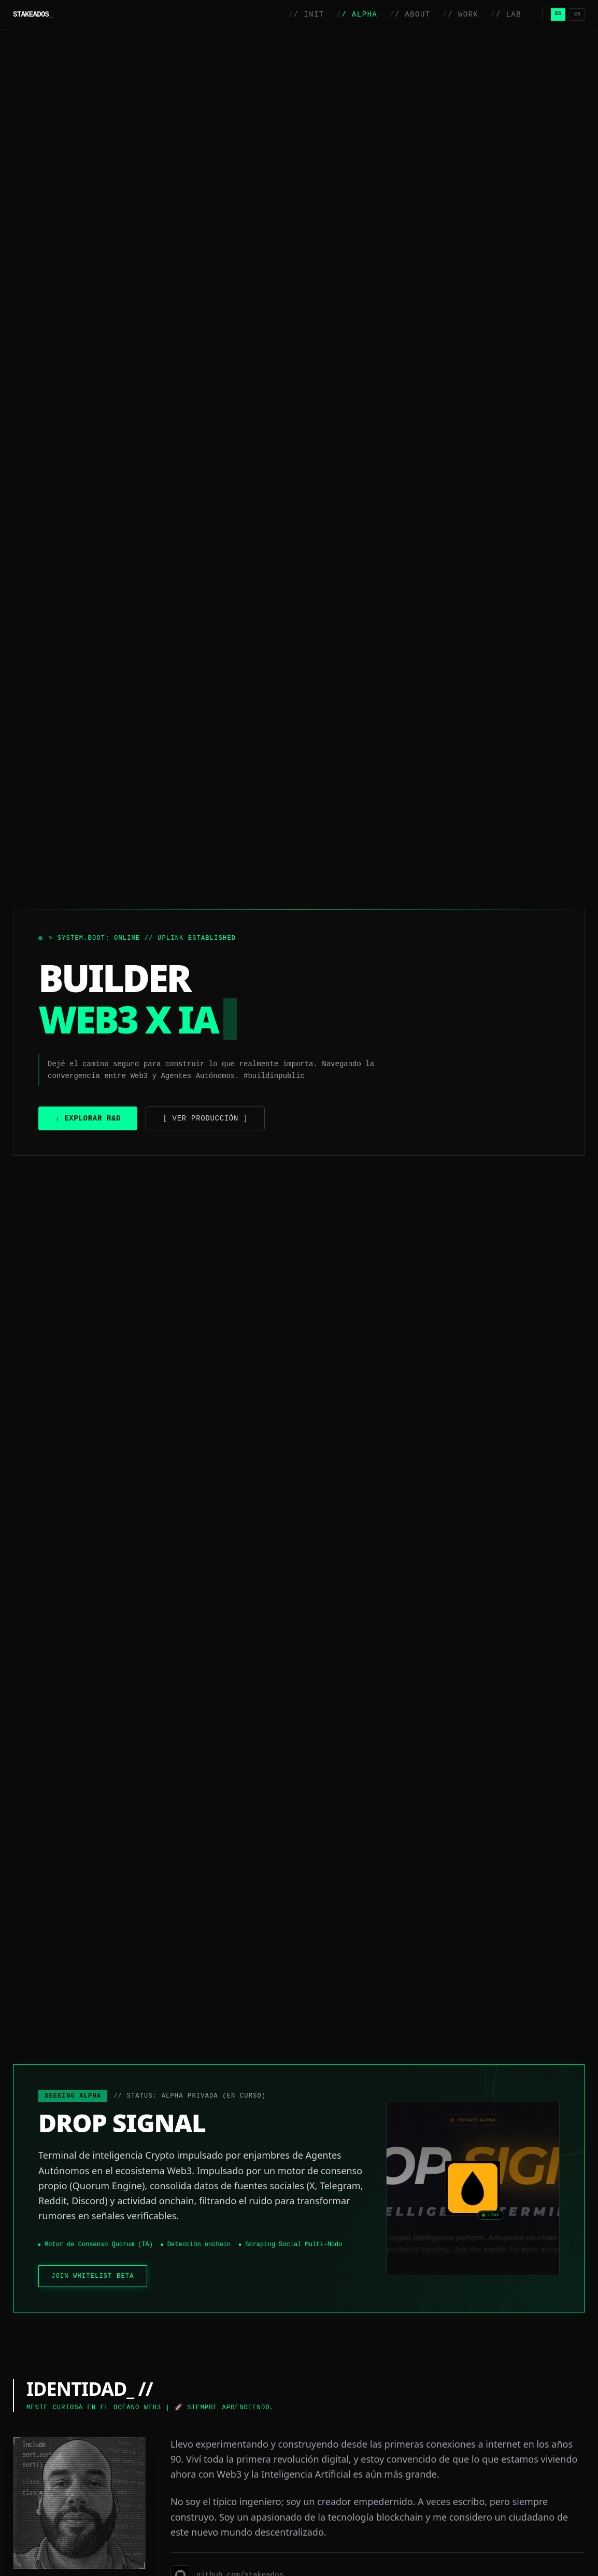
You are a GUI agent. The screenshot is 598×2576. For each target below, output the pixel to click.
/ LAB (506, 14)
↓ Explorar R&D (88, 1118)
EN (577, 14)
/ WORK (461, 14)
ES (558, 14)
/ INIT (306, 14)
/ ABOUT (410, 14)
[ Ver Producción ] (205, 1118)
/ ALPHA (357, 14)
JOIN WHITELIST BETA (92, 2276)
